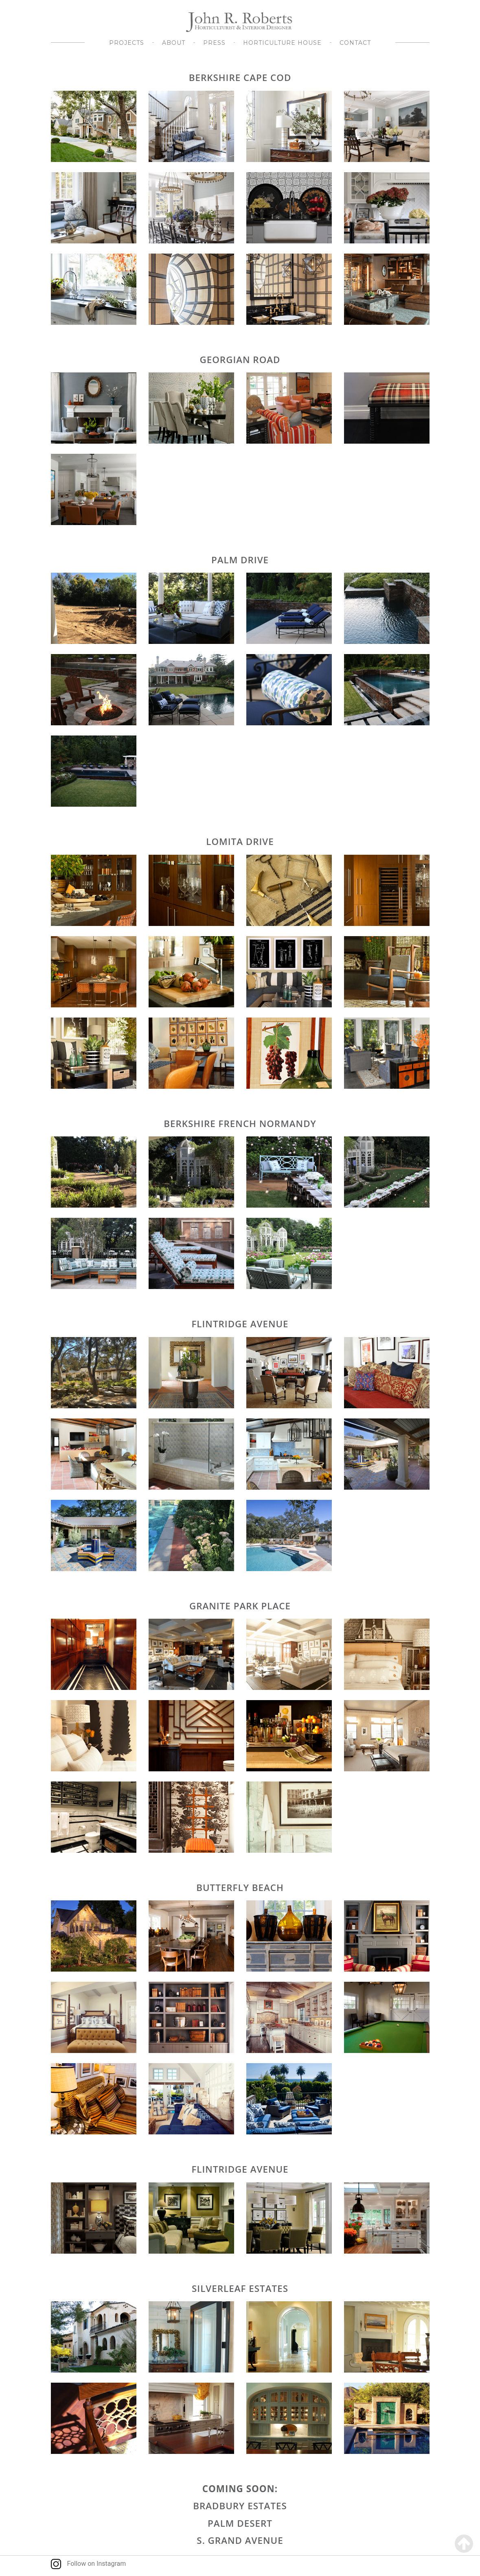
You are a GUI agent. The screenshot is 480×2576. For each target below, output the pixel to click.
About (173, 42)
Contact (355, 42)
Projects (126, 42)
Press (214, 42)
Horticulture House (282, 42)
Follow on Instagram (88, 2563)
